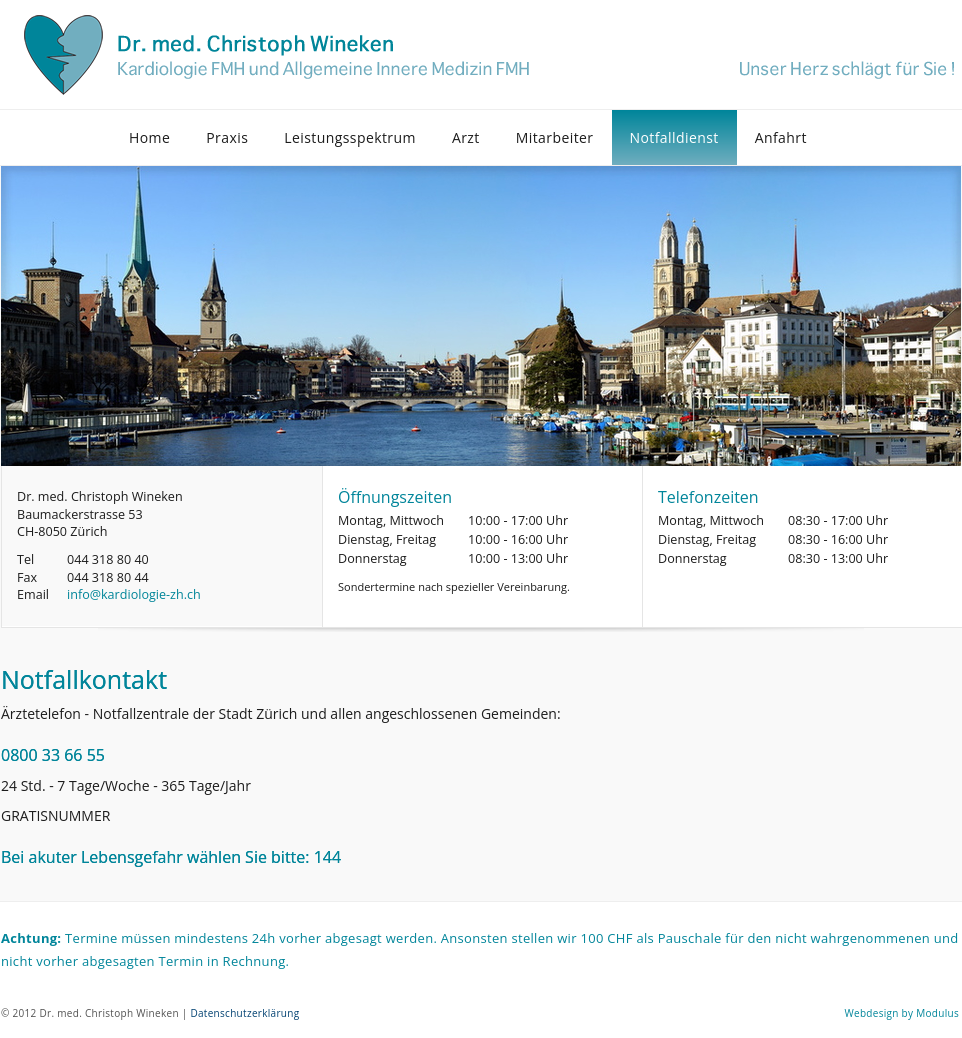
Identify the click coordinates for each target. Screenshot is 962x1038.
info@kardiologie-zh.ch (134, 594)
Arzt (466, 137)
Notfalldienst (674, 137)
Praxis (227, 137)
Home (149, 137)
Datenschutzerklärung (244, 1013)
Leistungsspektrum (350, 137)
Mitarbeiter (555, 137)
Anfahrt (781, 137)
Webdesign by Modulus (901, 1013)
